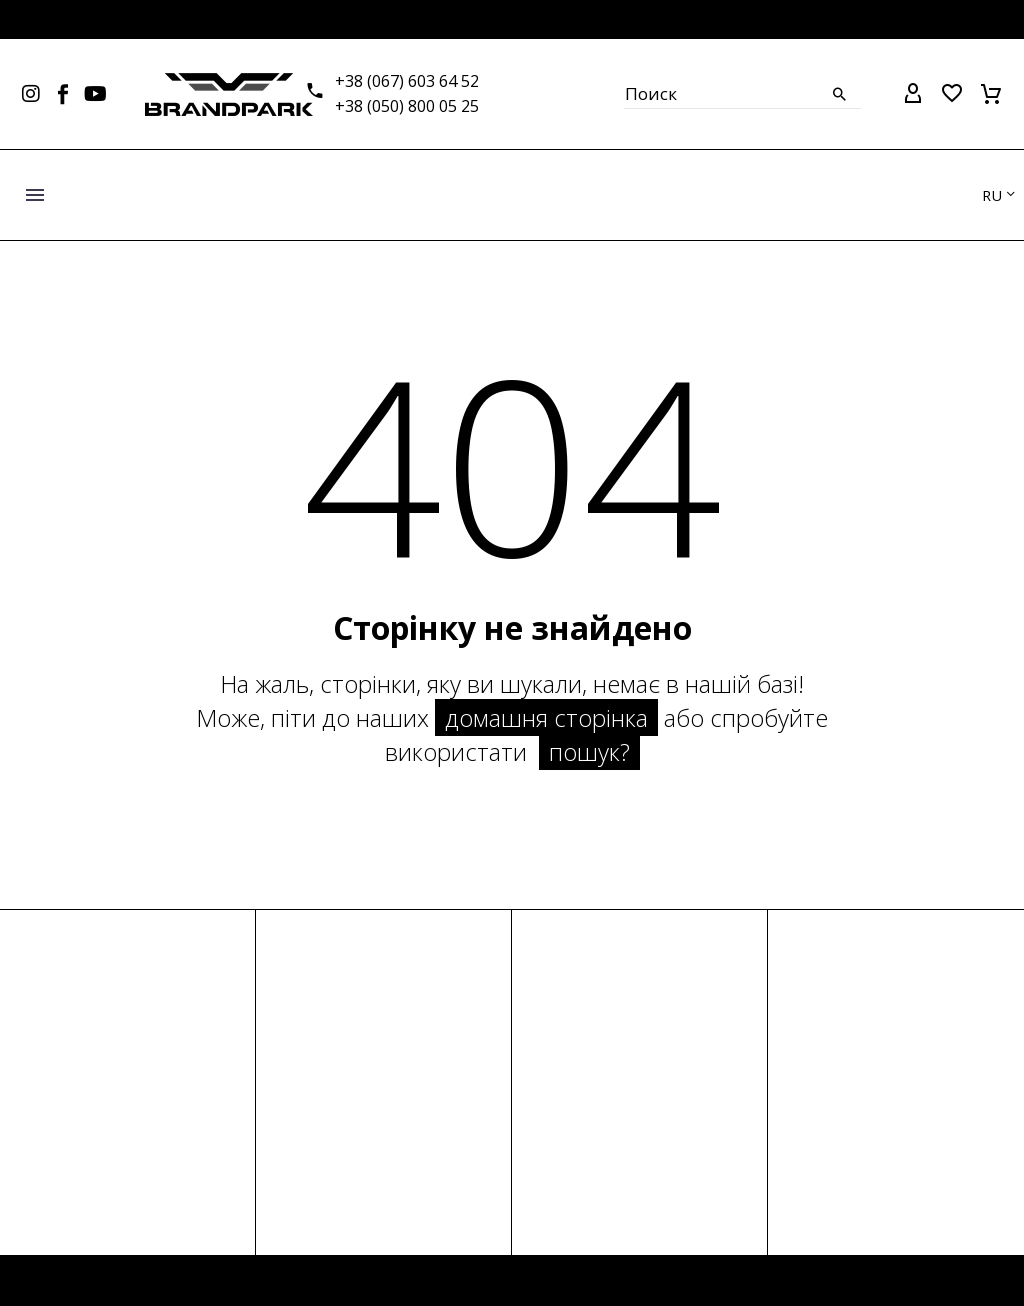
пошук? (589, 751)
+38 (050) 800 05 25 (407, 106)
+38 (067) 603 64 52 (407, 81)
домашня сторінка (546, 717)
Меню (35, 195)
